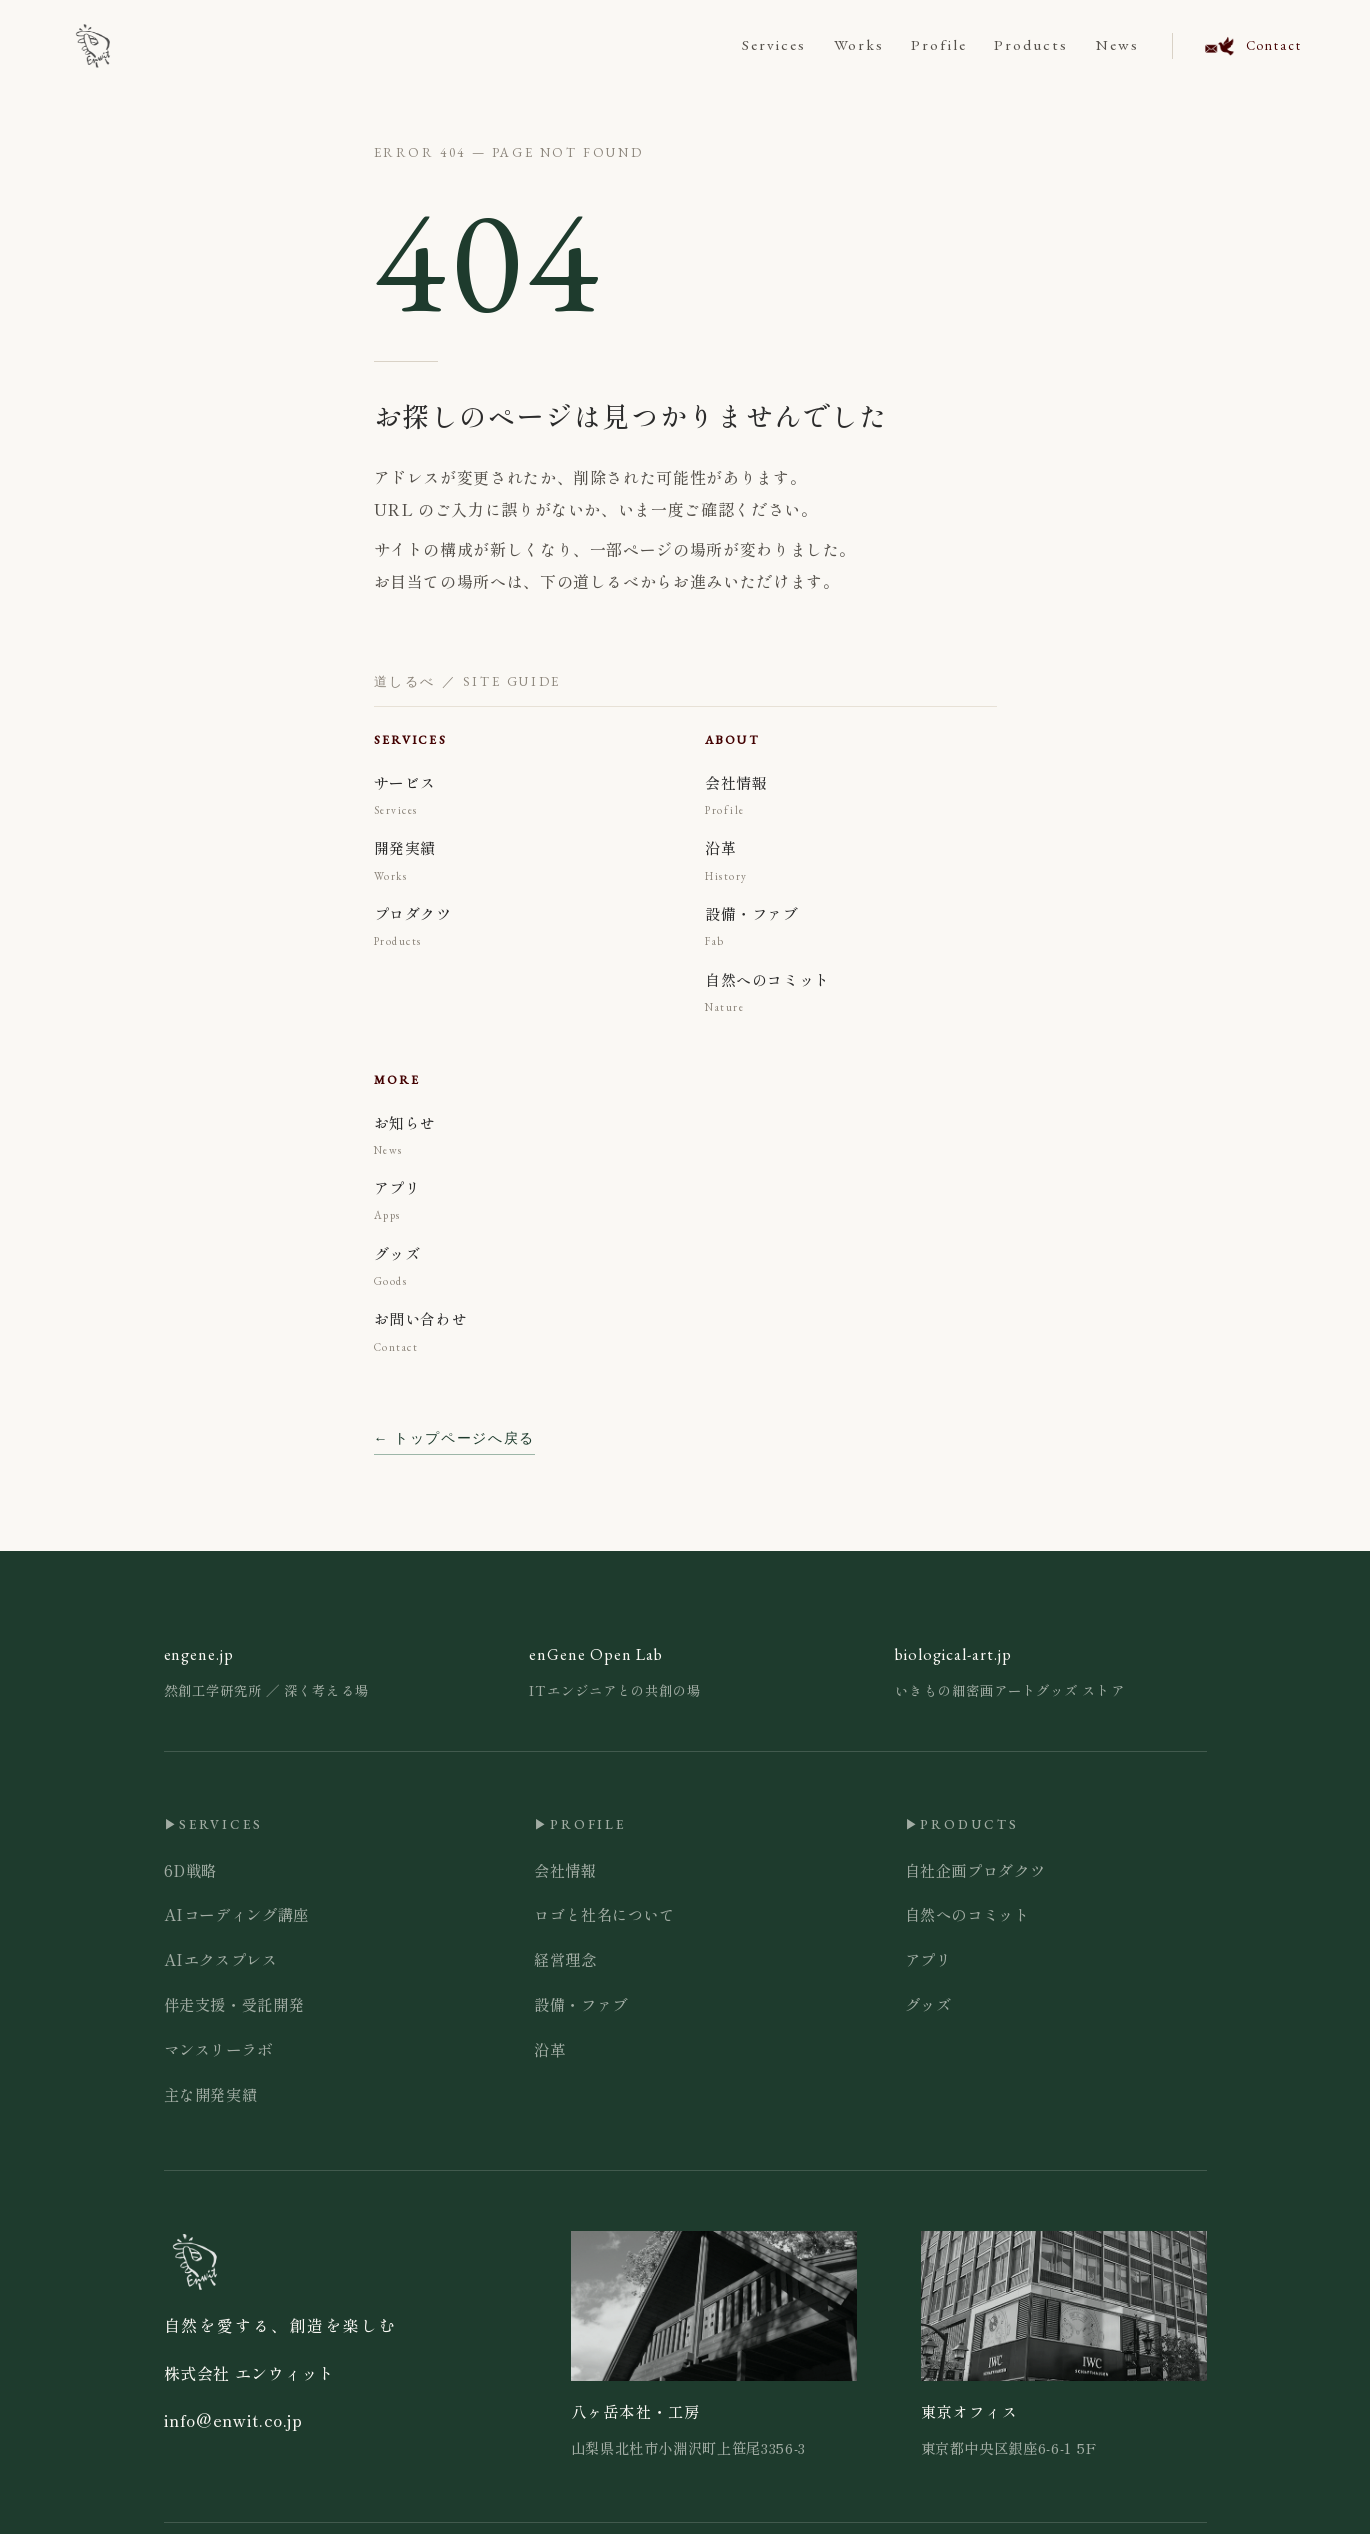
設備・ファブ (581, 2004)
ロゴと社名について (604, 1914)
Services (774, 45)
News (1117, 45)
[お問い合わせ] (1237, 46)
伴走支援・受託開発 (234, 2004)
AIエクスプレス (221, 1959)
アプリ (928, 1959)
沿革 (549, 2049)
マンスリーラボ (218, 2049)
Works (859, 45)
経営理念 (565, 1959)
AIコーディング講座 (236, 1914)
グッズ (928, 2004)
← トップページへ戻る (454, 1438)
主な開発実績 (211, 2094)
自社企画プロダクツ (975, 1870)
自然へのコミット (967, 1914)
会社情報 (565, 1870)
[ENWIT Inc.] (93, 46)
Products (1031, 45)
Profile (939, 45)
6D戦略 (191, 1870)
